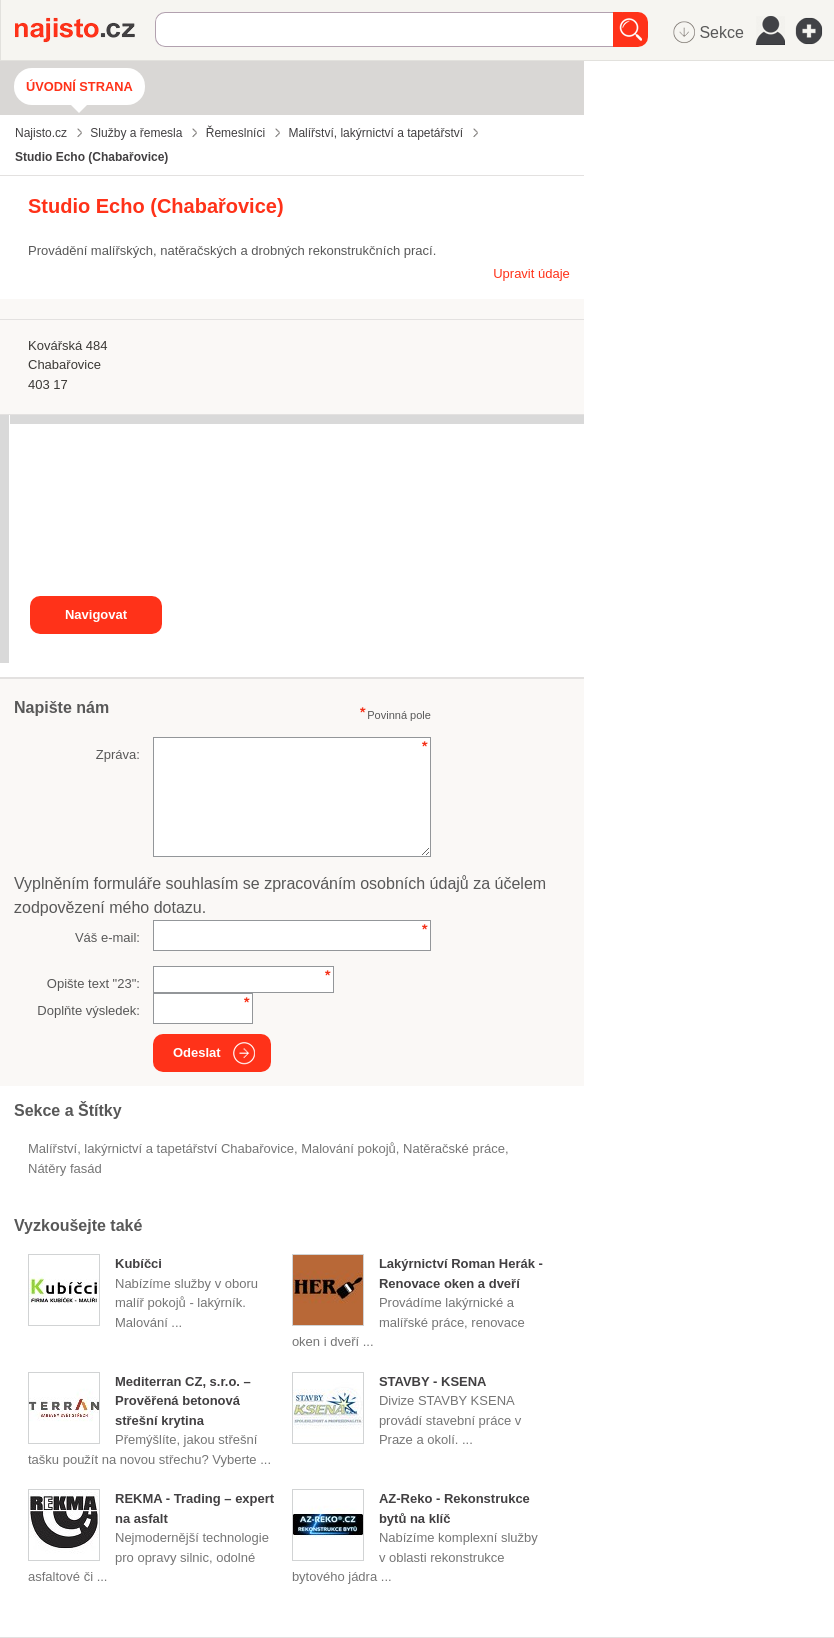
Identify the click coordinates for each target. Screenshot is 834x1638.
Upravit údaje (531, 273)
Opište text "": (93, 983)
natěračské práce (454, 1148)
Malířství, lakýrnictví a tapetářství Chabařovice (161, 1148)
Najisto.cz (85, 30)
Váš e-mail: (107, 937)
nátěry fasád (65, 1168)
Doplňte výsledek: (88, 1010)
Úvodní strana (79, 86)
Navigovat (96, 614)
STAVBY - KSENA (433, 1381)
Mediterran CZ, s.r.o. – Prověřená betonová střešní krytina (183, 1401)
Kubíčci (138, 1263)
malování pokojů (348, 1148)
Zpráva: (118, 754)
